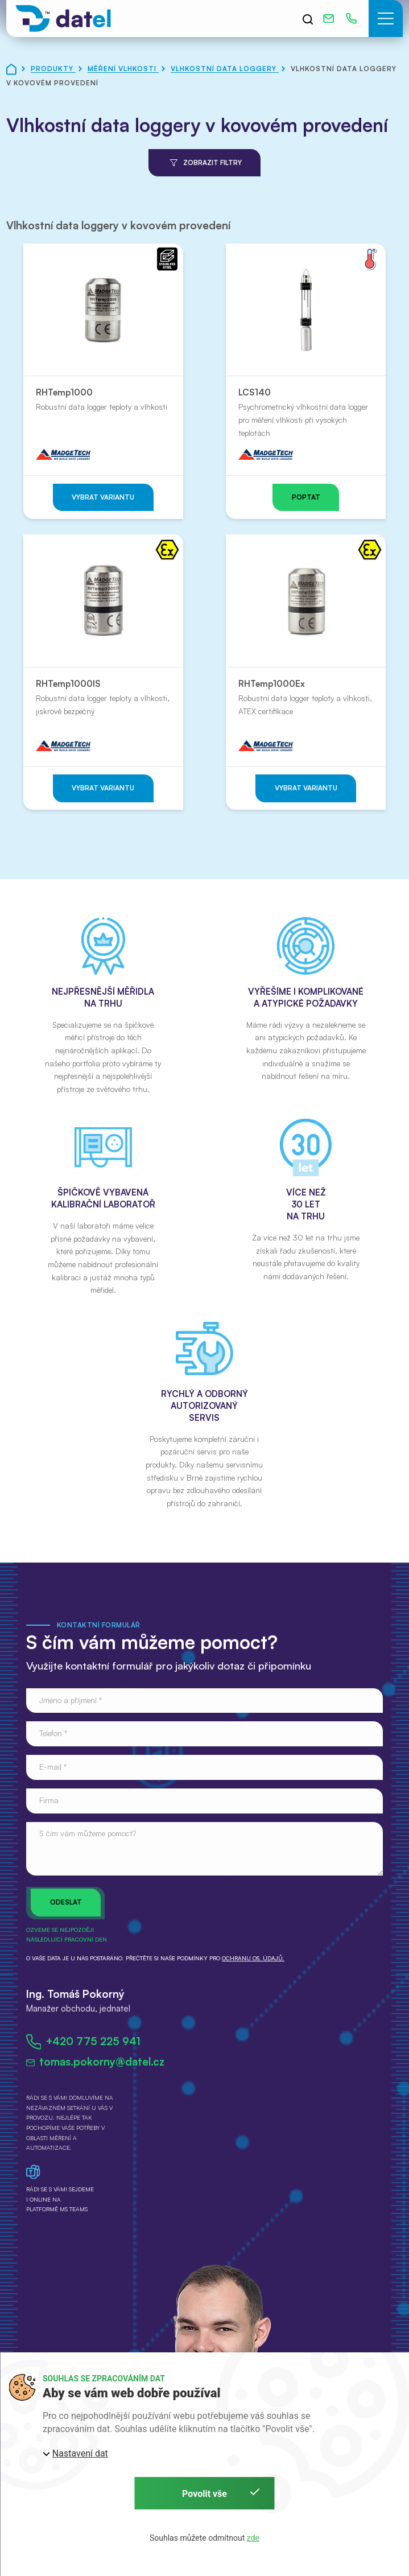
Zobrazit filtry (204, 163)
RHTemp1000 (64, 392)
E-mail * (53, 1766)
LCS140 (254, 392)
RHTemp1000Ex (271, 683)
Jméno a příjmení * (70, 1700)
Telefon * (53, 1733)
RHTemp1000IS (68, 683)
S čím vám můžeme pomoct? (87, 1833)
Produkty (53, 68)
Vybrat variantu (103, 497)
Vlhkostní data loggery (225, 68)
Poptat (306, 497)
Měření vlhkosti (123, 68)
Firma (49, 1800)
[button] (386, 18)
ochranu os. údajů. (253, 1958)
